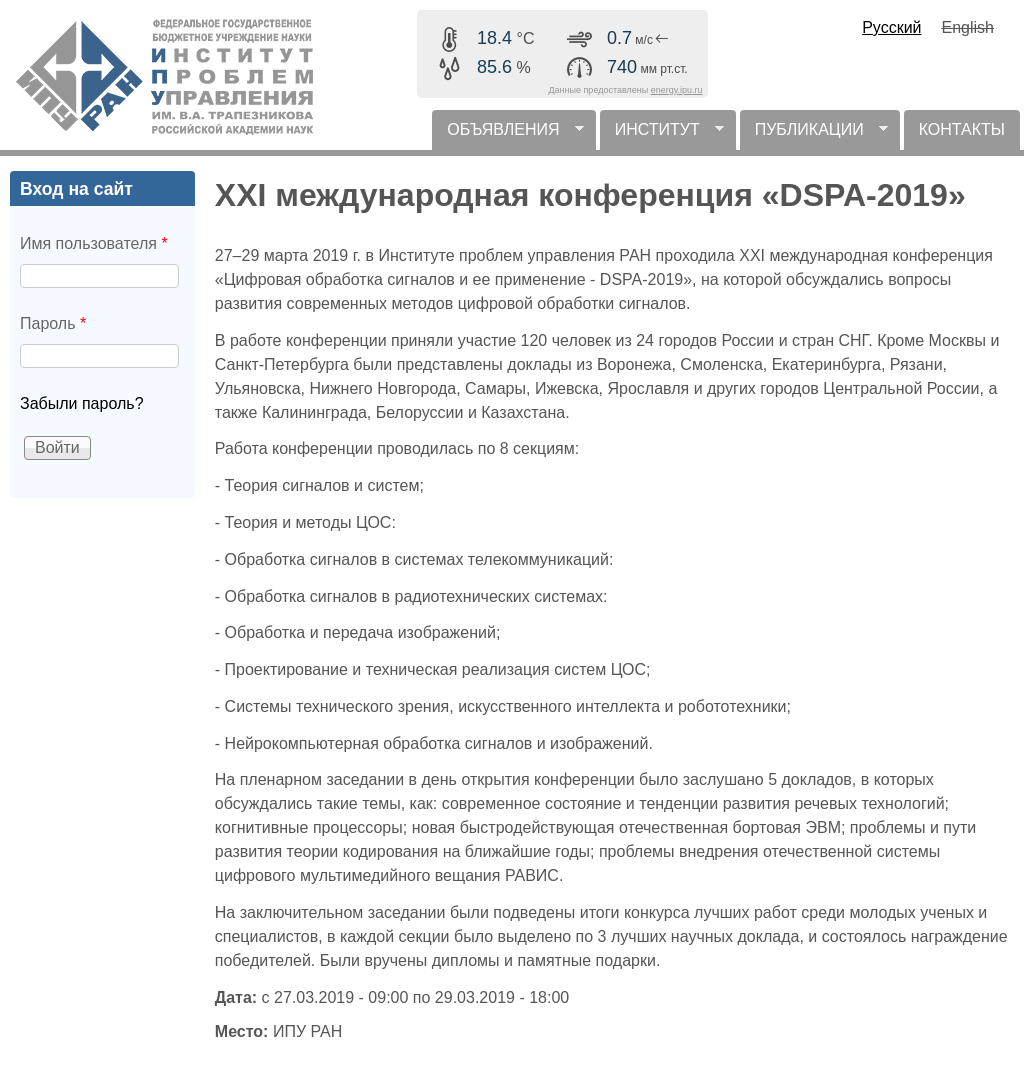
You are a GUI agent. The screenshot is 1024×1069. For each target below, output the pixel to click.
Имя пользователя (94, 243)
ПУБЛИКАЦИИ (814, 135)
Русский (891, 27)
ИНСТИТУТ (662, 135)
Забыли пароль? (82, 403)
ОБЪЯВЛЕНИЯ (507, 135)
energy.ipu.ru (677, 90)
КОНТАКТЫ (962, 129)
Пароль (53, 323)
